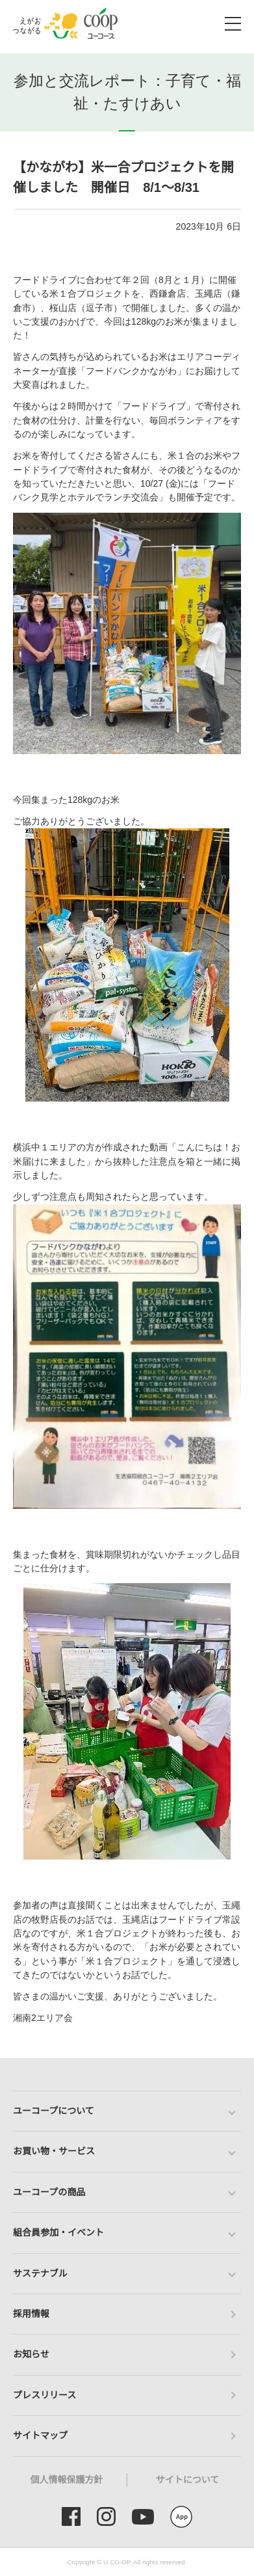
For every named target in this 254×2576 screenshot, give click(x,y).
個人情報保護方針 (67, 2479)
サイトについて (188, 2479)
